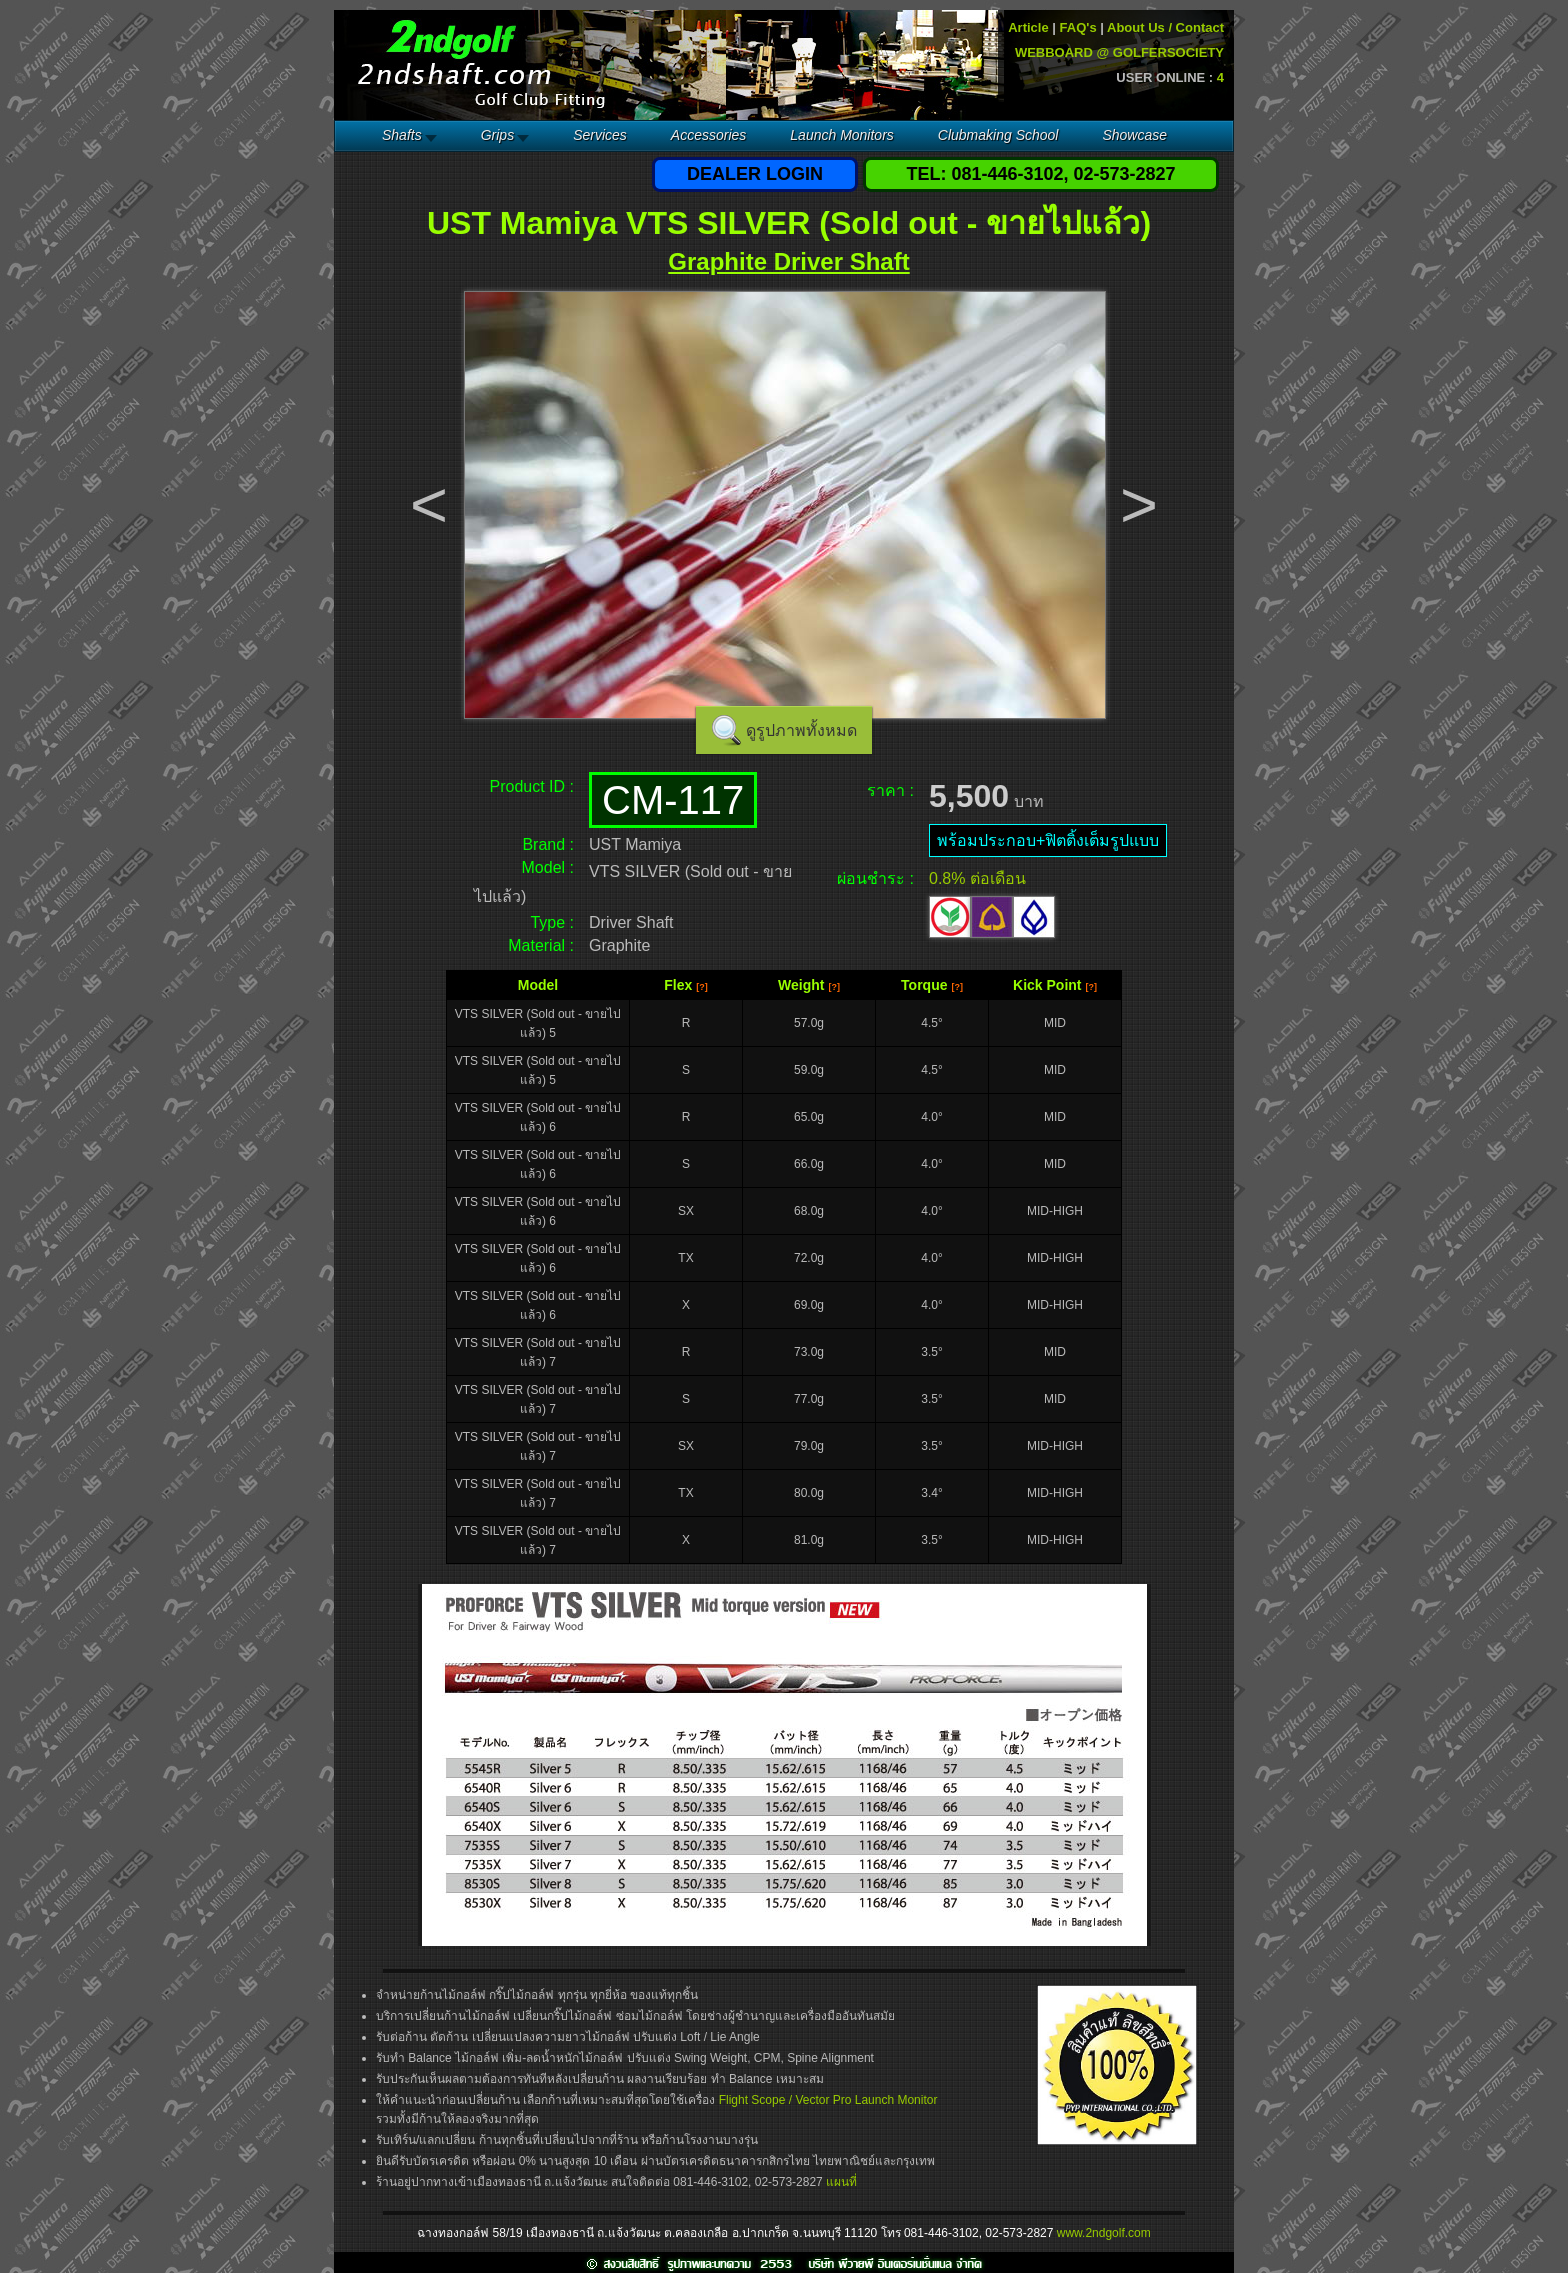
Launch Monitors (842, 135)
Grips (497, 135)
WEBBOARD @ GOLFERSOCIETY (1119, 52)
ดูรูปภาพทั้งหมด (801, 730)
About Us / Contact (1165, 27)
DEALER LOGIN (755, 174)
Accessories (708, 135)
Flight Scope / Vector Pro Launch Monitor (828, 2100)
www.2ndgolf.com (1104, 2233)
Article (1028, 27)
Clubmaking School (998, 135)
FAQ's (1078, 27)
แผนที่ (841, 2182)
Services (600, 135)
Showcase (1134, 135)
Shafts (402, 135)
